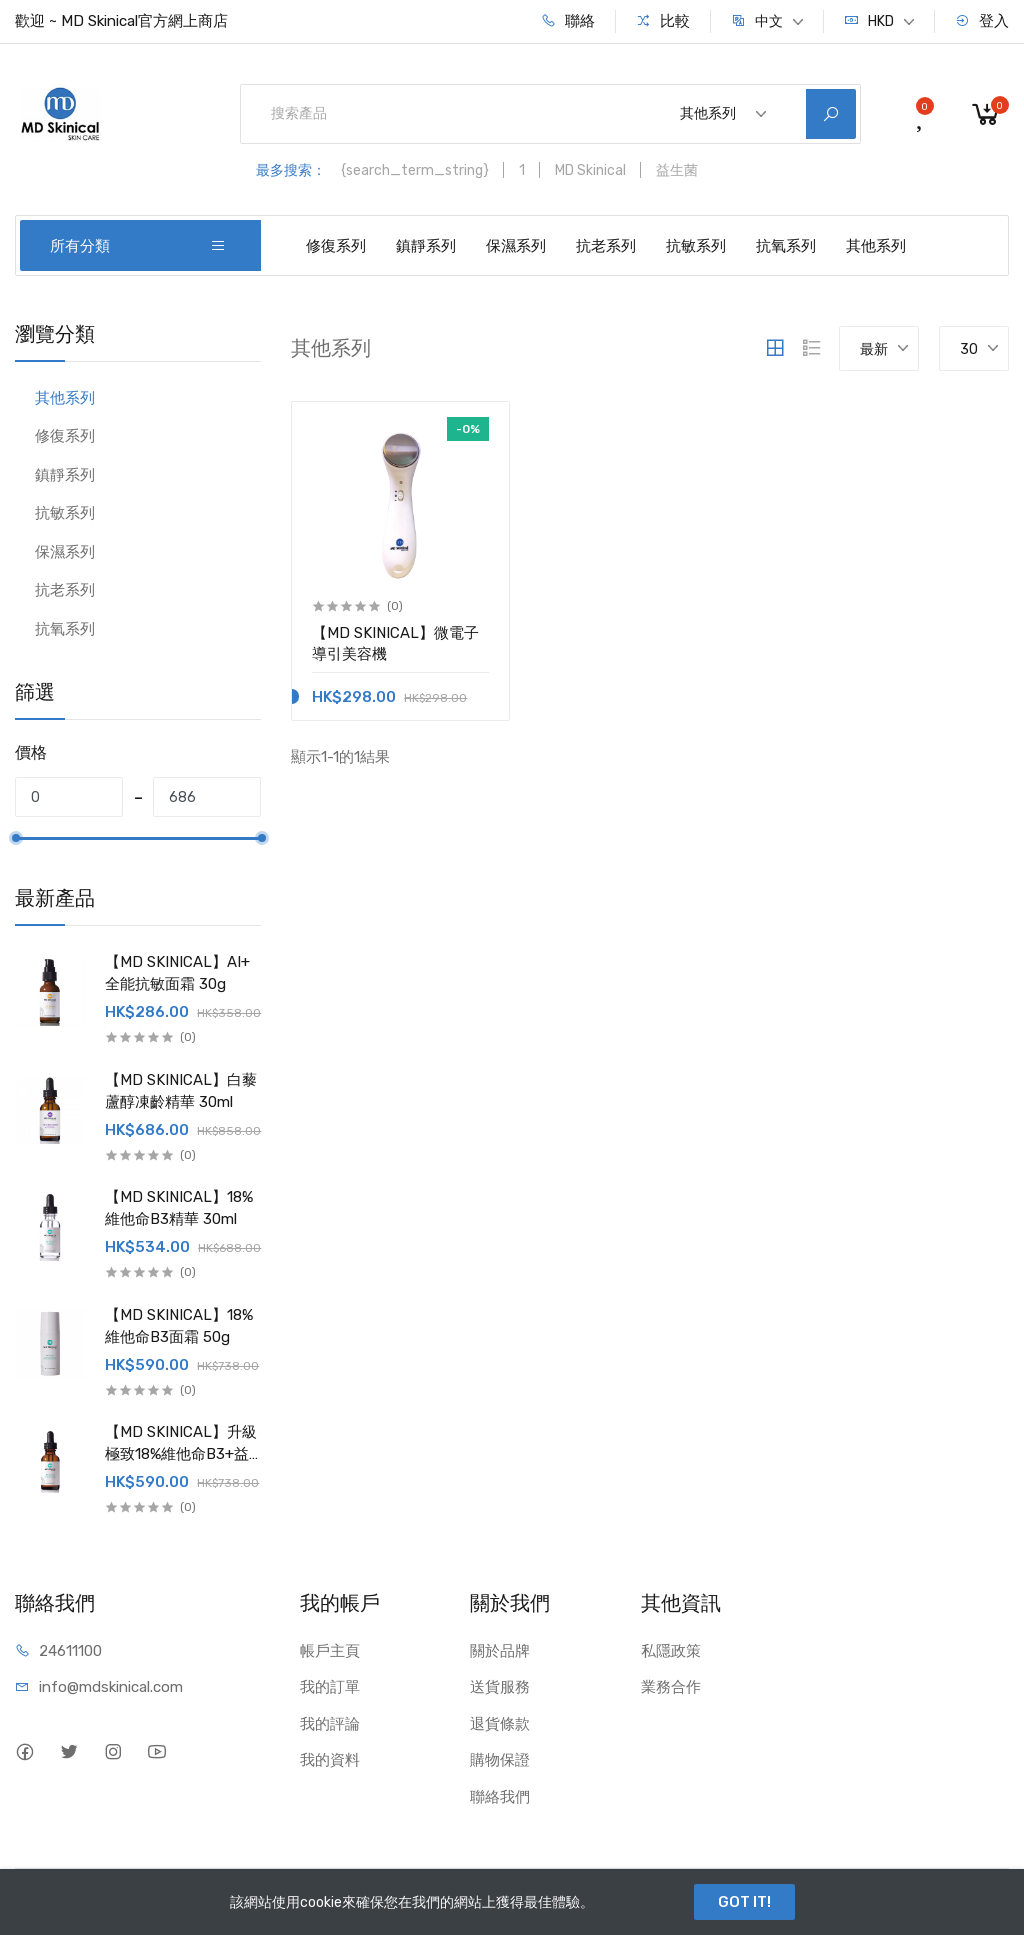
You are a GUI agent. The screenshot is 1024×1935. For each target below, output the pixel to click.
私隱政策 (671, 1651)
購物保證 (500, 1760)
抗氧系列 (786, 246)
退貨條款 (500, 1724)
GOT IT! (744, 1902)
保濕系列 (516, 246)
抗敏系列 (696, 246)
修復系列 (336, 246)
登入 (982, 21)
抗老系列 (606, 246)
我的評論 (330, 1724)
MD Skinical (590, 170)
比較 (663, 21)
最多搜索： (291, 170)
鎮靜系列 (426, 246)
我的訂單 (330, 1687)
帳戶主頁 (330, 1651)
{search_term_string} (415, 170)
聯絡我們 (500, 1797)
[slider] (15, 838)
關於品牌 (500, 1651)
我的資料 (330, 1760)
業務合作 (671, 1687)
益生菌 (677, 170)
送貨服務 (500, 1687)
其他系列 (876, 246)
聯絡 (568, 21)
